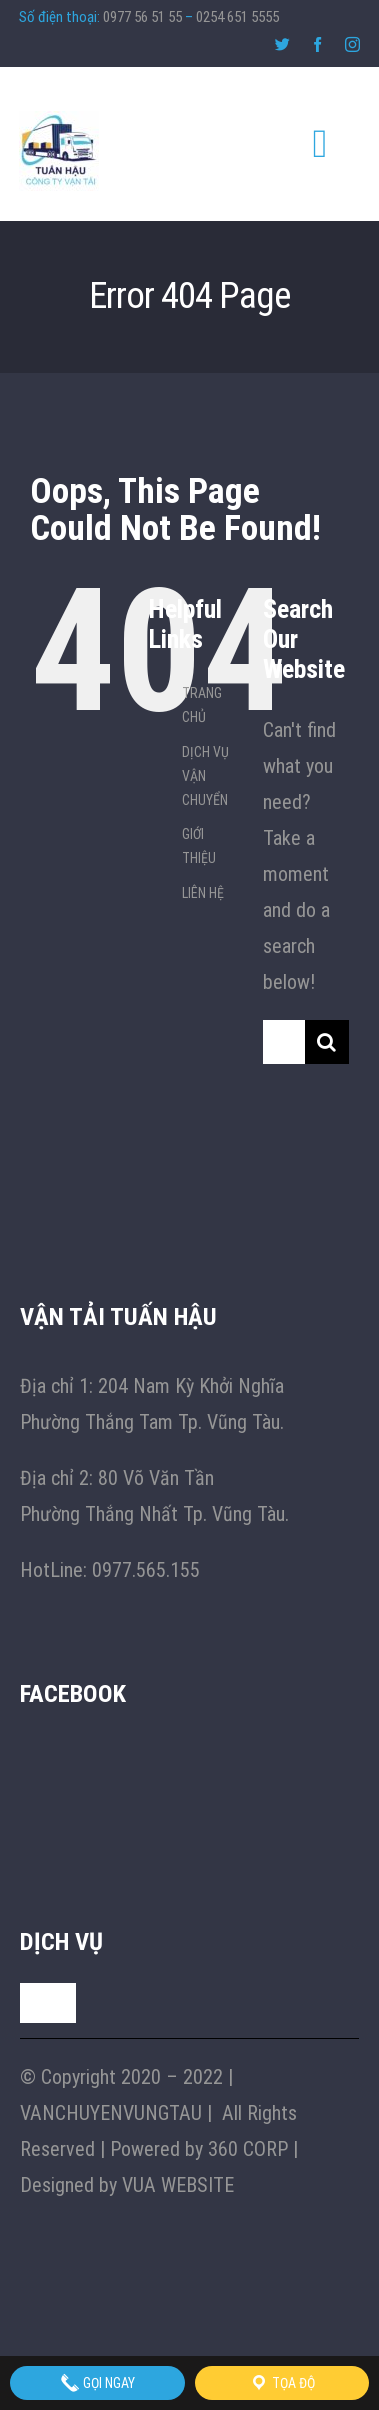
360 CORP (248, 2149)
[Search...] (284, 1042)
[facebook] (317, 44)
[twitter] (282, 44)
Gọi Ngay (97, 2383)
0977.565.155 (146, 1570)
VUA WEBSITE (178, 2185)
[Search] (327, 1042)
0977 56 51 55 (142, 17)
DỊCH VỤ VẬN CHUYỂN (205, 776)
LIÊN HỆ (203, 893)
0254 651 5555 (237, 17)
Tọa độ (282, 2383)
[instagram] (352, 44)
